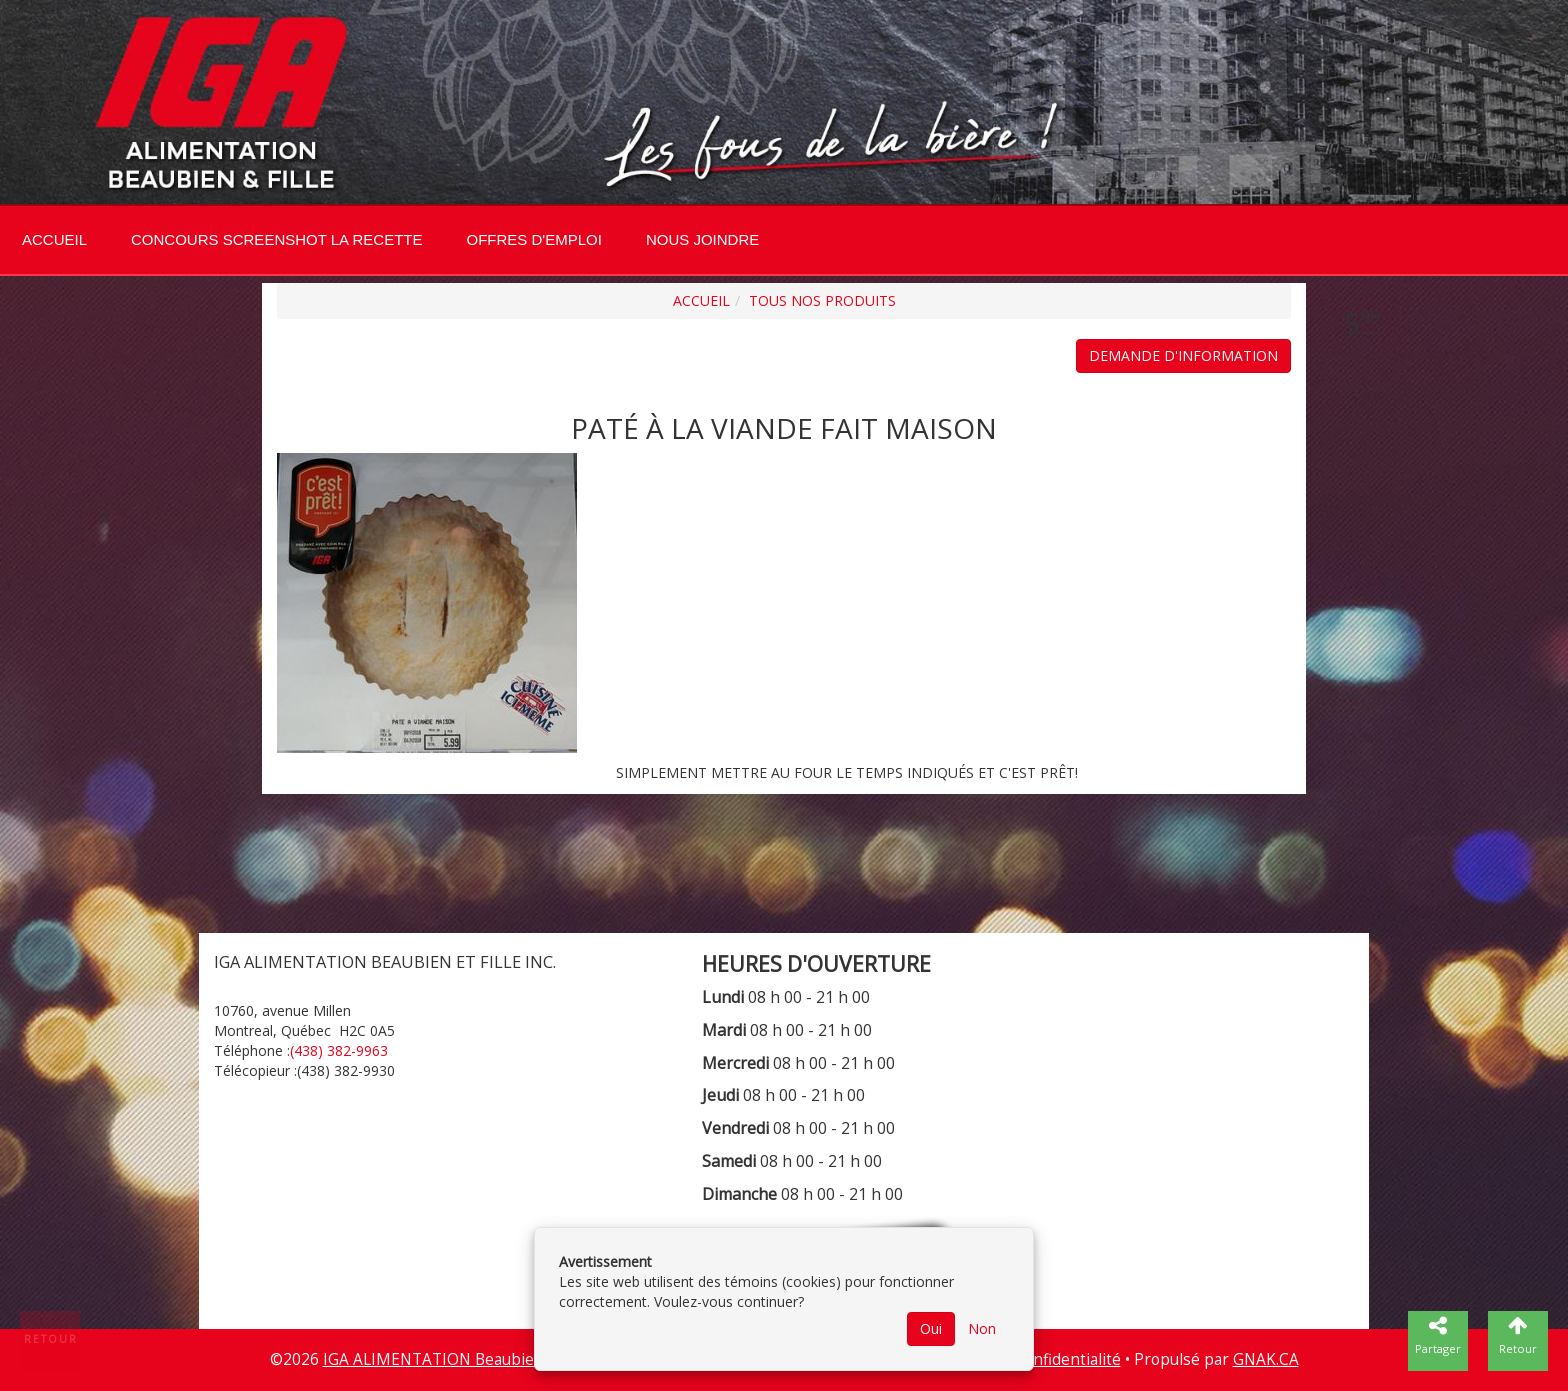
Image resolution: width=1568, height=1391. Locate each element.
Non (982, 1328)
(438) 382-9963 (339, 1050)
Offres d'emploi (533, 239)
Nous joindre (702, 239)
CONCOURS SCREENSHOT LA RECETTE (276, 239)
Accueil (54, 239)
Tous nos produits (822, 300)
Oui (931, 1328)
